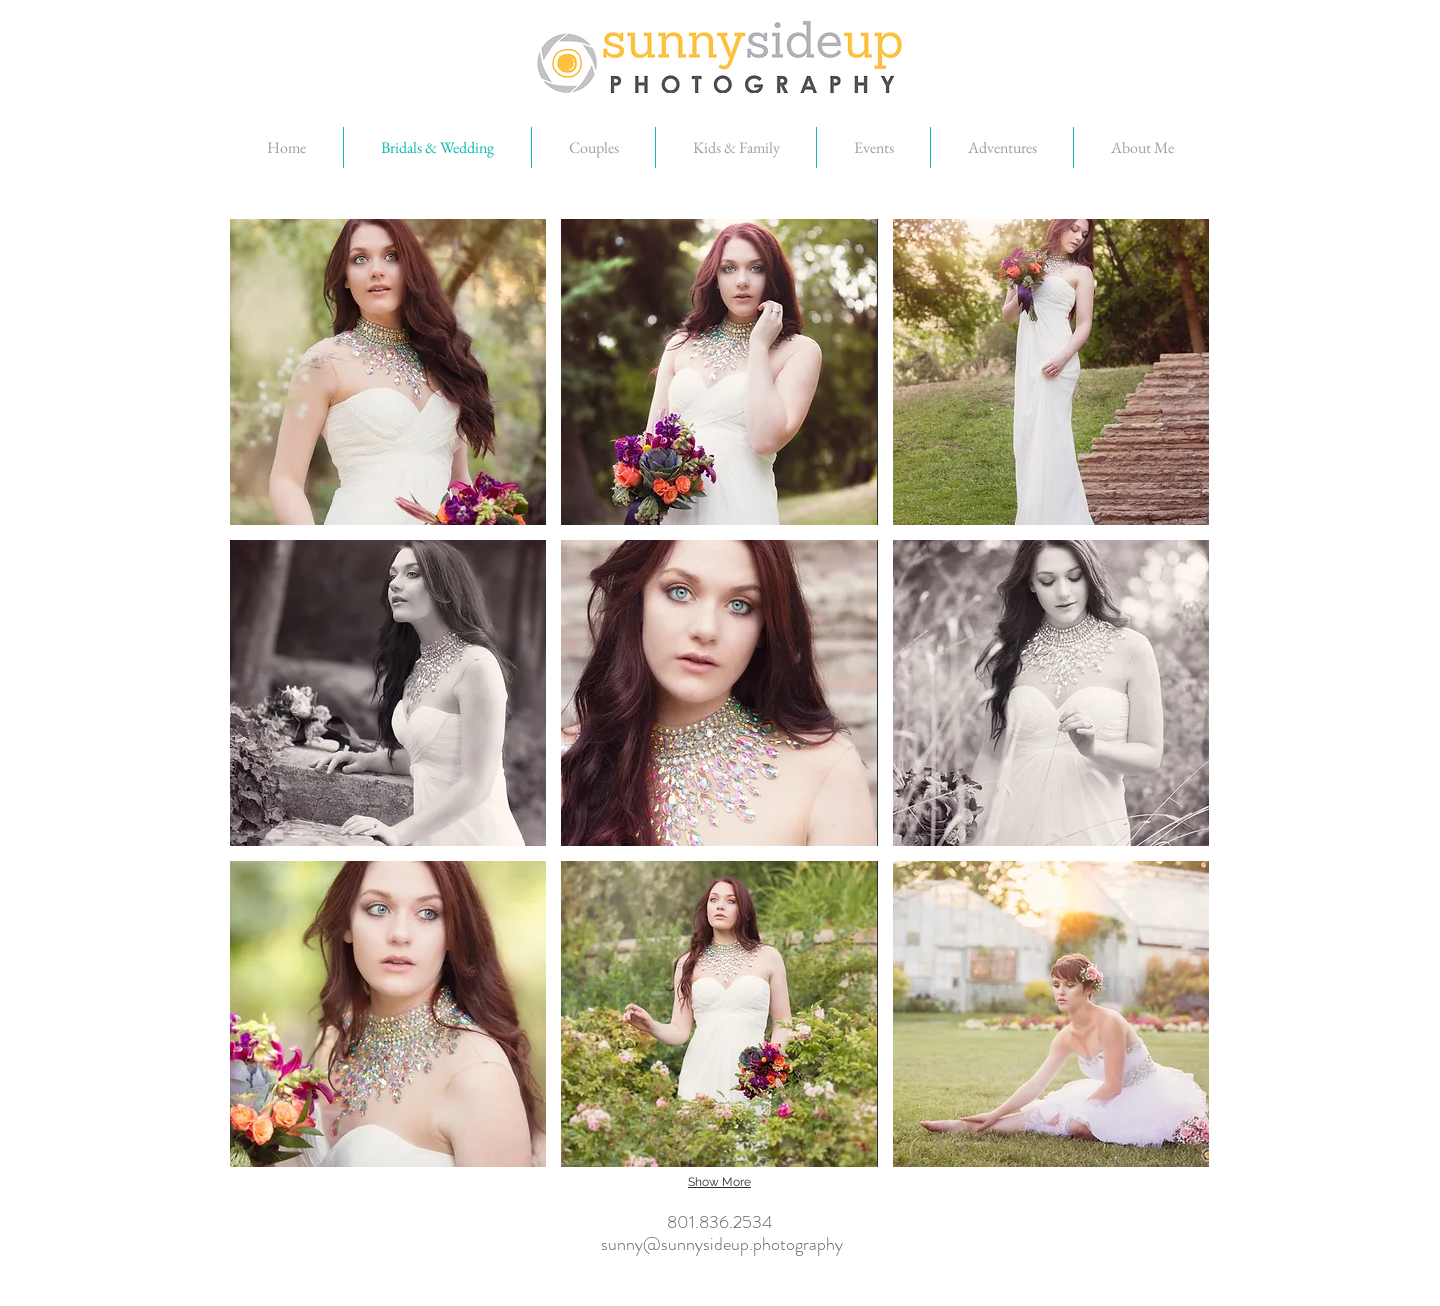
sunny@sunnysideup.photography (722, 1243)
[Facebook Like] (727, 1296)
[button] (388, 372)
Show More (719, 1182)
